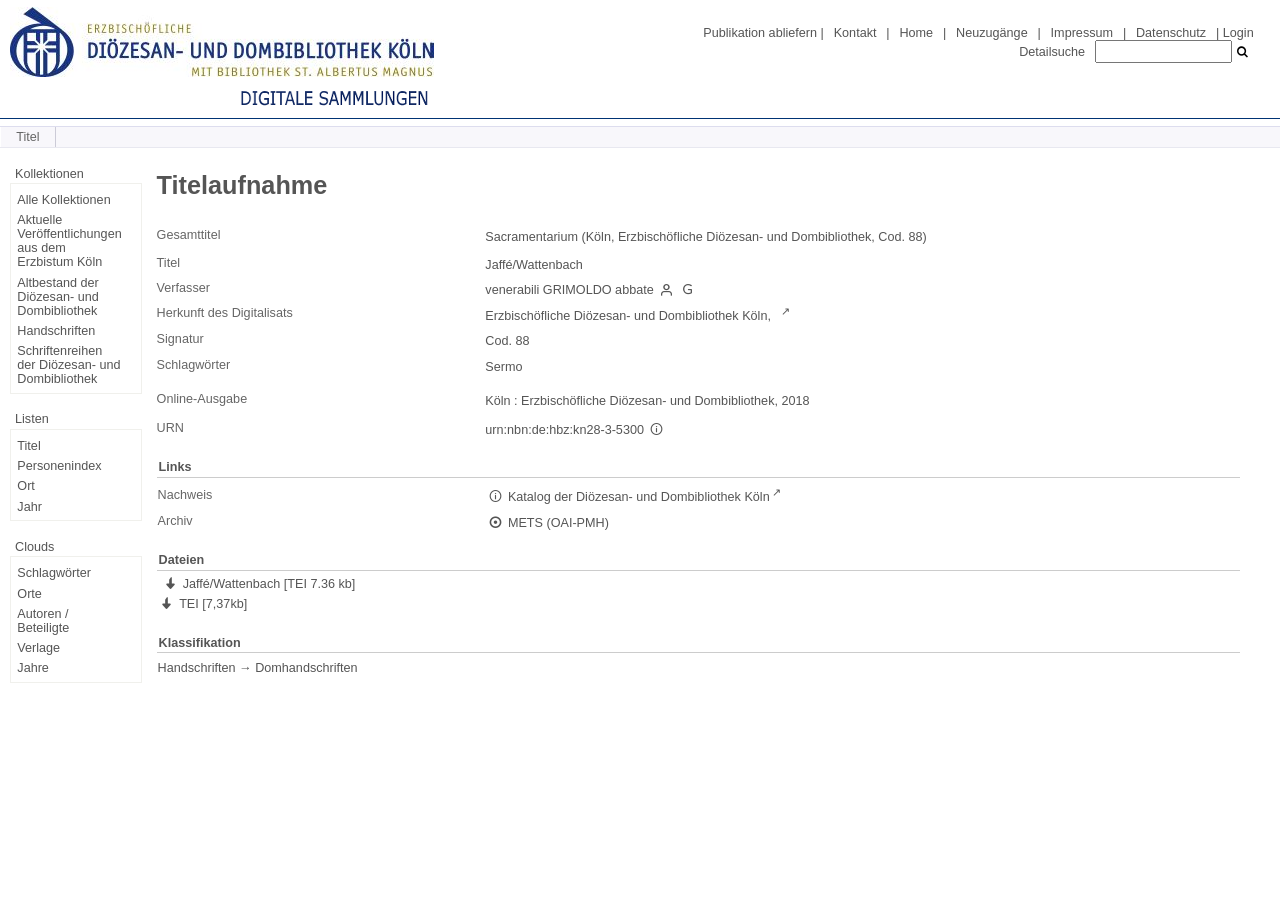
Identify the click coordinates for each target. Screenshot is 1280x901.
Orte (29, 594)
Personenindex (59, 466)
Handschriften (56, 331)
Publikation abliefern (760, 33)
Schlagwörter (54, 573)
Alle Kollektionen (63, 200)
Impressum (1082, 33)
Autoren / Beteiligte (43, 621)
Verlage (38, 648)
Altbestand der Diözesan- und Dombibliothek (57, 297)
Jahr (29, 507)
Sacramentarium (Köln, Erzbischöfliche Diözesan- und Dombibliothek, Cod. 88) (705, 237)
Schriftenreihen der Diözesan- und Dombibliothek (68, 365)
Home (916, 33)
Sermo (503, 367)
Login (1238, 33)
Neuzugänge (992, 33)
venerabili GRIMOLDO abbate (569, 290)
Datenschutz (1171, 33)
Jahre (33, 668)
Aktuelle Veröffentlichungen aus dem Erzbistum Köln (69, 241)
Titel (28, 446)
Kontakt (855, 33)
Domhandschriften (306, 668)
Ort (26, 486)
